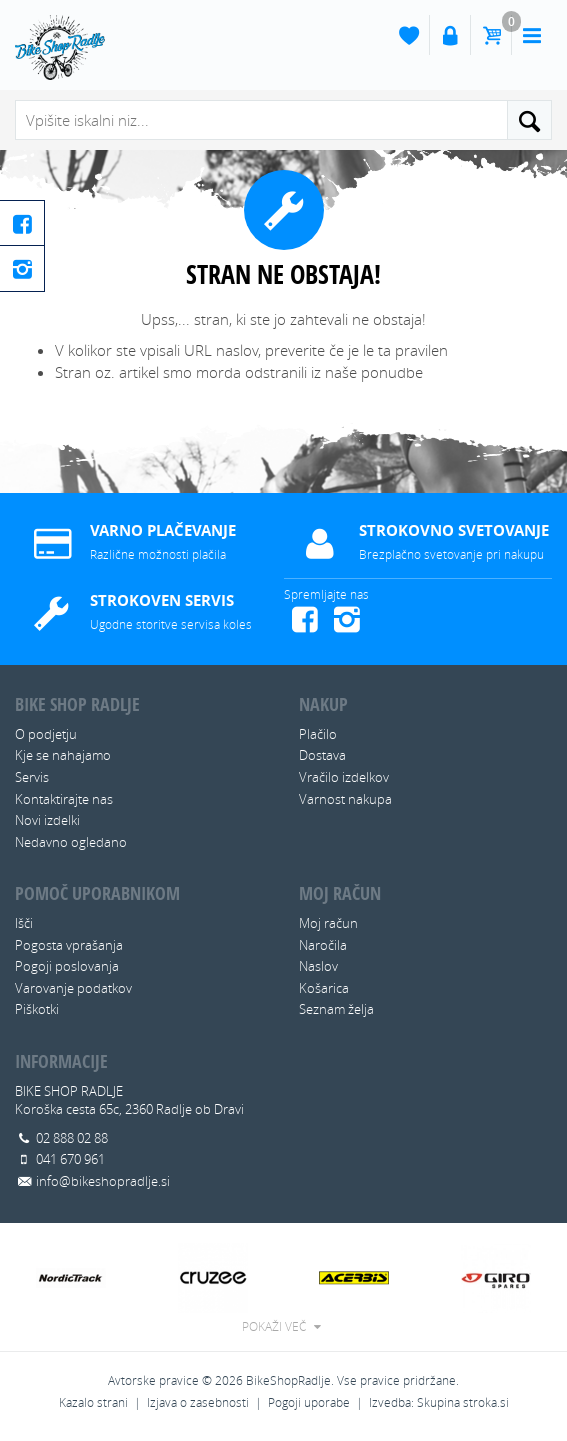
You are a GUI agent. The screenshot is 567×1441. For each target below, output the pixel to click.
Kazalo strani (93, 1402)
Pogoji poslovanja (67, 966)
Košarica (324, 988)
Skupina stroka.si (463, 1402)
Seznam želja (336, 1009)
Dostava (322, 755)
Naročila (323, 945)
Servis (32, 777)
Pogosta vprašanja (69, 945)
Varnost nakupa (345, 799)
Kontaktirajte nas (64, 799)
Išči (24, 923)
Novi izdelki (47, 820)
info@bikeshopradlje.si (103, 1181)
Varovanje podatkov (73, 988)
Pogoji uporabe (309, 1402)
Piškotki (37, 1009)
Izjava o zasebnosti (198, 1402)
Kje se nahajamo (63, 755)
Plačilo (318, 734)
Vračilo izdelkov (344, 777)
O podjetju (46, 734)
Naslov (318, 966)
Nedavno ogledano (71, 842)
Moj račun (328, 923)
